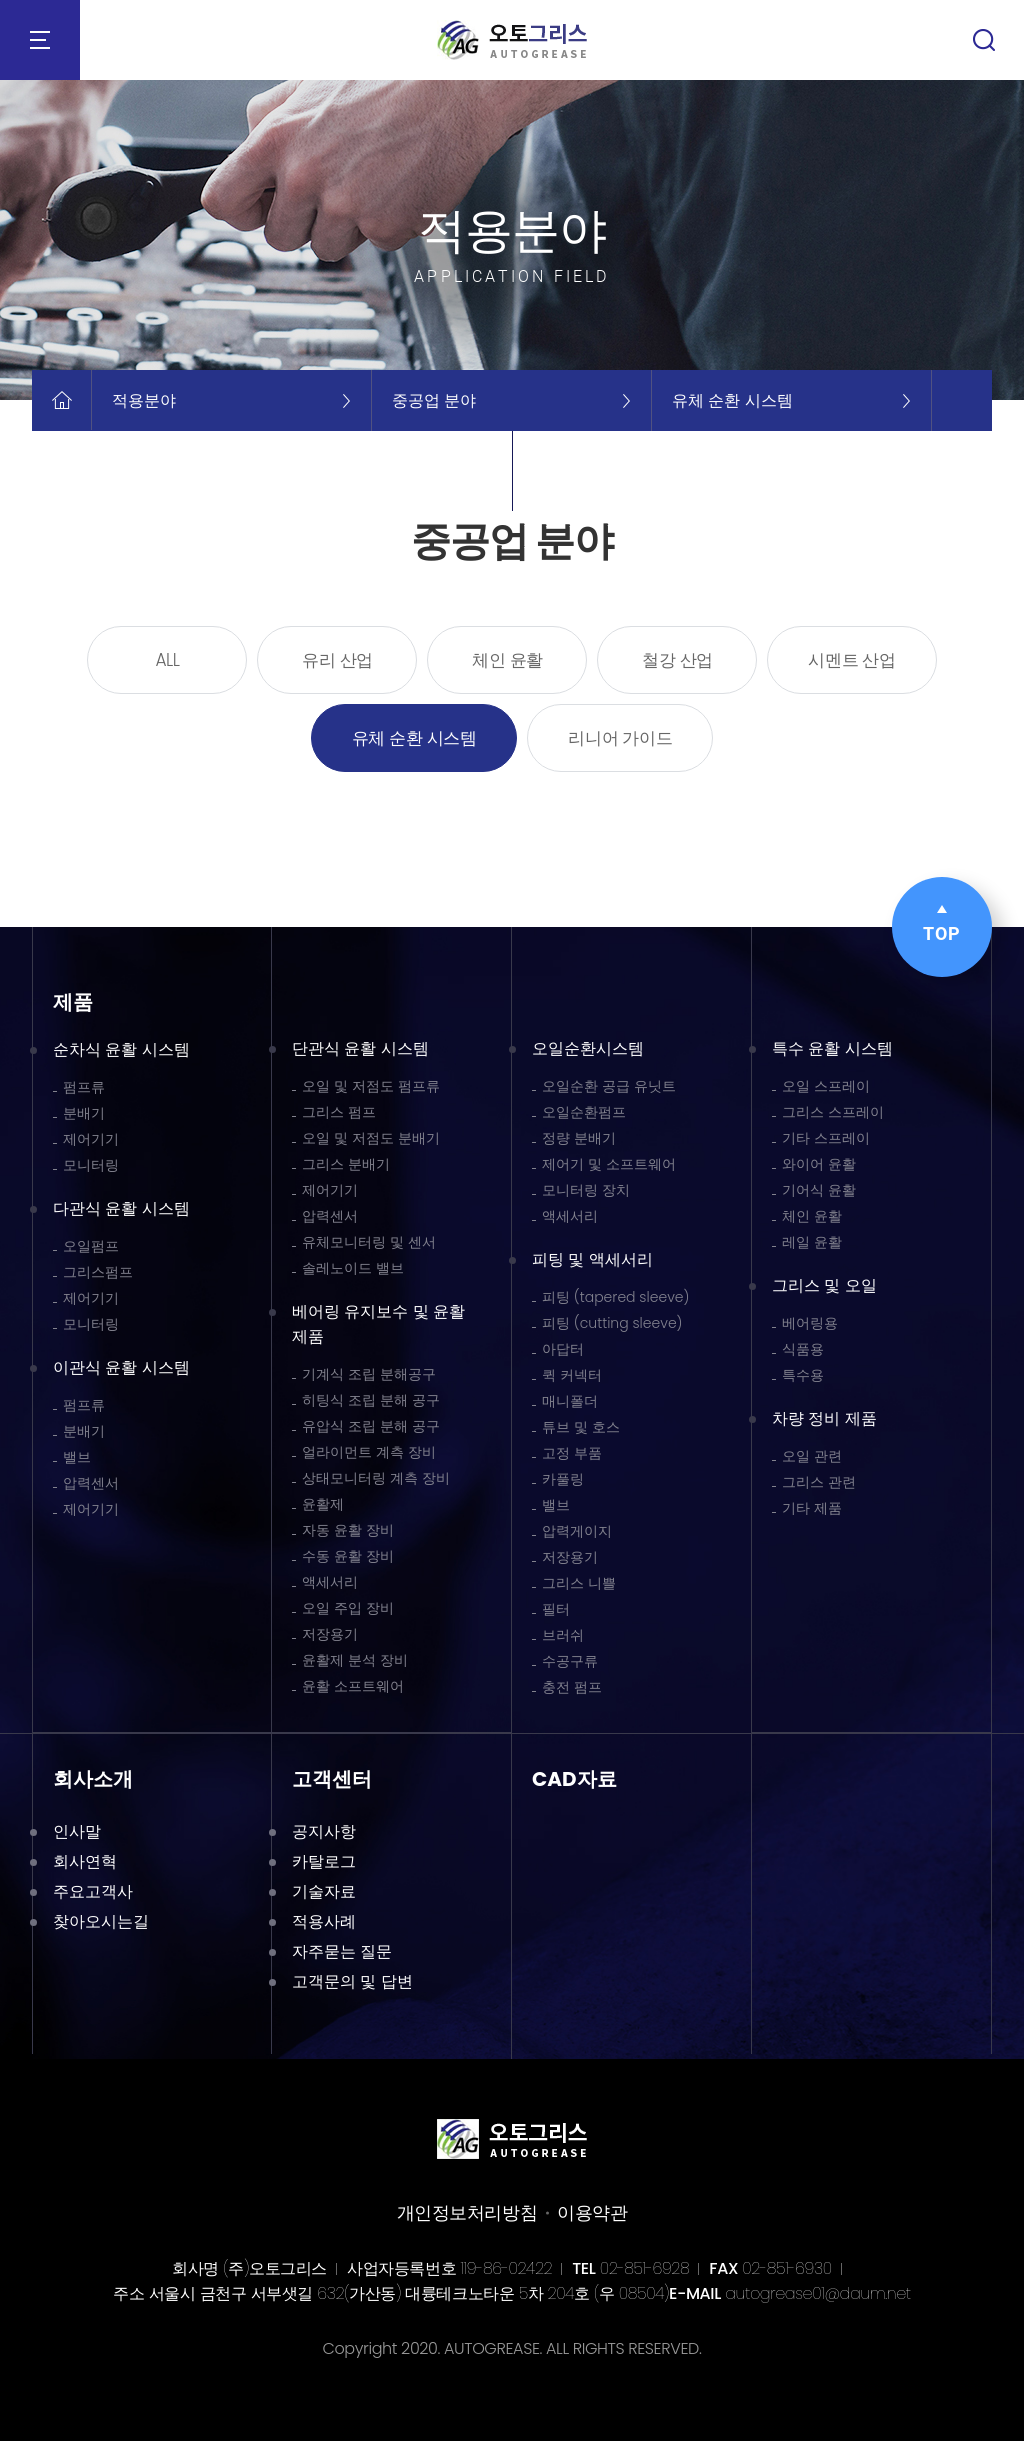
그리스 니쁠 (579, 1583)
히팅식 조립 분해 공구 (371, 1400)
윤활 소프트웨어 (353, 1686)
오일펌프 (91, 1246)
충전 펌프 (572, 1687)
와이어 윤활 (819, 1164)
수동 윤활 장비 (348, 1556)
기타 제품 (812, 1508)
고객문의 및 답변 (352, 1981)
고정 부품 (572, 1453)
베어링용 (810, 1323)
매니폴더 (570, 1401)
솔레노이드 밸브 (353, 1268)
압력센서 (91, 1483)
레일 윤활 (812, 1242)
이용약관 (592, 2212)
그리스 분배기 (346, 1164)
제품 (73, 1002)
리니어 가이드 (620, 738)
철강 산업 (677, 660)
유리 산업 (337, 660)
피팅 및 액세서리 (592, 1259)
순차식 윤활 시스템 (121, 1049)
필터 (556, 1609)
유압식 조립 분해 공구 (371, 1426)
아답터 (563, 1349)
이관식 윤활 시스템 (121, 1367)
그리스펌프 (98, 1272)
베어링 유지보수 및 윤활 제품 (378, 1324)
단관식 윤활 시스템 (360, 1048)
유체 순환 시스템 (414, 738)
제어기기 (91, 1139)
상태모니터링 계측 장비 (376, 1478)
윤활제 (323, 1504)
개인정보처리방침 (467, 2212)
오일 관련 (812, 1456)
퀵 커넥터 (572, 1375)
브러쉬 (563, 1635)
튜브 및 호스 (581, 1427)
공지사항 (324, 1831)
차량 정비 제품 (824, 1418)
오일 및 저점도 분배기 (371, 1138)
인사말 (77, 1831)
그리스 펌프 (339, 1112)
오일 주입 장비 (348, 1608)
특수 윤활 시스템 (832, 1048)
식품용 (803, 1349)
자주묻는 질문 (342, 1951)
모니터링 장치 (586, 1190)
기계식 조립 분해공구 (369, 1374)
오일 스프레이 (826, 1086)
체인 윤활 (507, 660)
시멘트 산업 (851, 660)
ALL (167, 660)
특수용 (803, 1375)
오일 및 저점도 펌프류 (371, 1086)
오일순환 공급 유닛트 (609, 1086)
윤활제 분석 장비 (355, 1660)
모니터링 (91, 1165)
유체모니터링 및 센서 (369, 1242)
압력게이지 (577, 1531)
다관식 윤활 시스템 (121, 1208)
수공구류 (570, 1661)
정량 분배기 (579, 1138)
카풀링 (563, 1479)
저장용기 (330, 1634)
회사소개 (93, 1779)
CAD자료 (574, 1779)
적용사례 (324, 1921)
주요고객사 (93, 1891)
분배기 (84, 1113)
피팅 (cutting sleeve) (612, 1323)
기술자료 (324, 1891)
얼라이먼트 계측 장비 (369, 1452)
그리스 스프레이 (833, 1112)
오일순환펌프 (584, 1112)
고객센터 (332, 1779)
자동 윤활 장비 (348, 1530)
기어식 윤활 (819, 1190)
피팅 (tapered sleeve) (615, 1297)
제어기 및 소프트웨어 (609, 1164)
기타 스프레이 (826, 1138)
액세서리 (330, 1582)
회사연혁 (85, 1861)
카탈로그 (324, 1861)
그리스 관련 (819, 1482)
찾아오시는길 (101, 1921)
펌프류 (84, 1087)
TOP (942, 924)
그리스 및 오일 (824, 1285)
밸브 (77, 1457)
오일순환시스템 (588, 1048)
